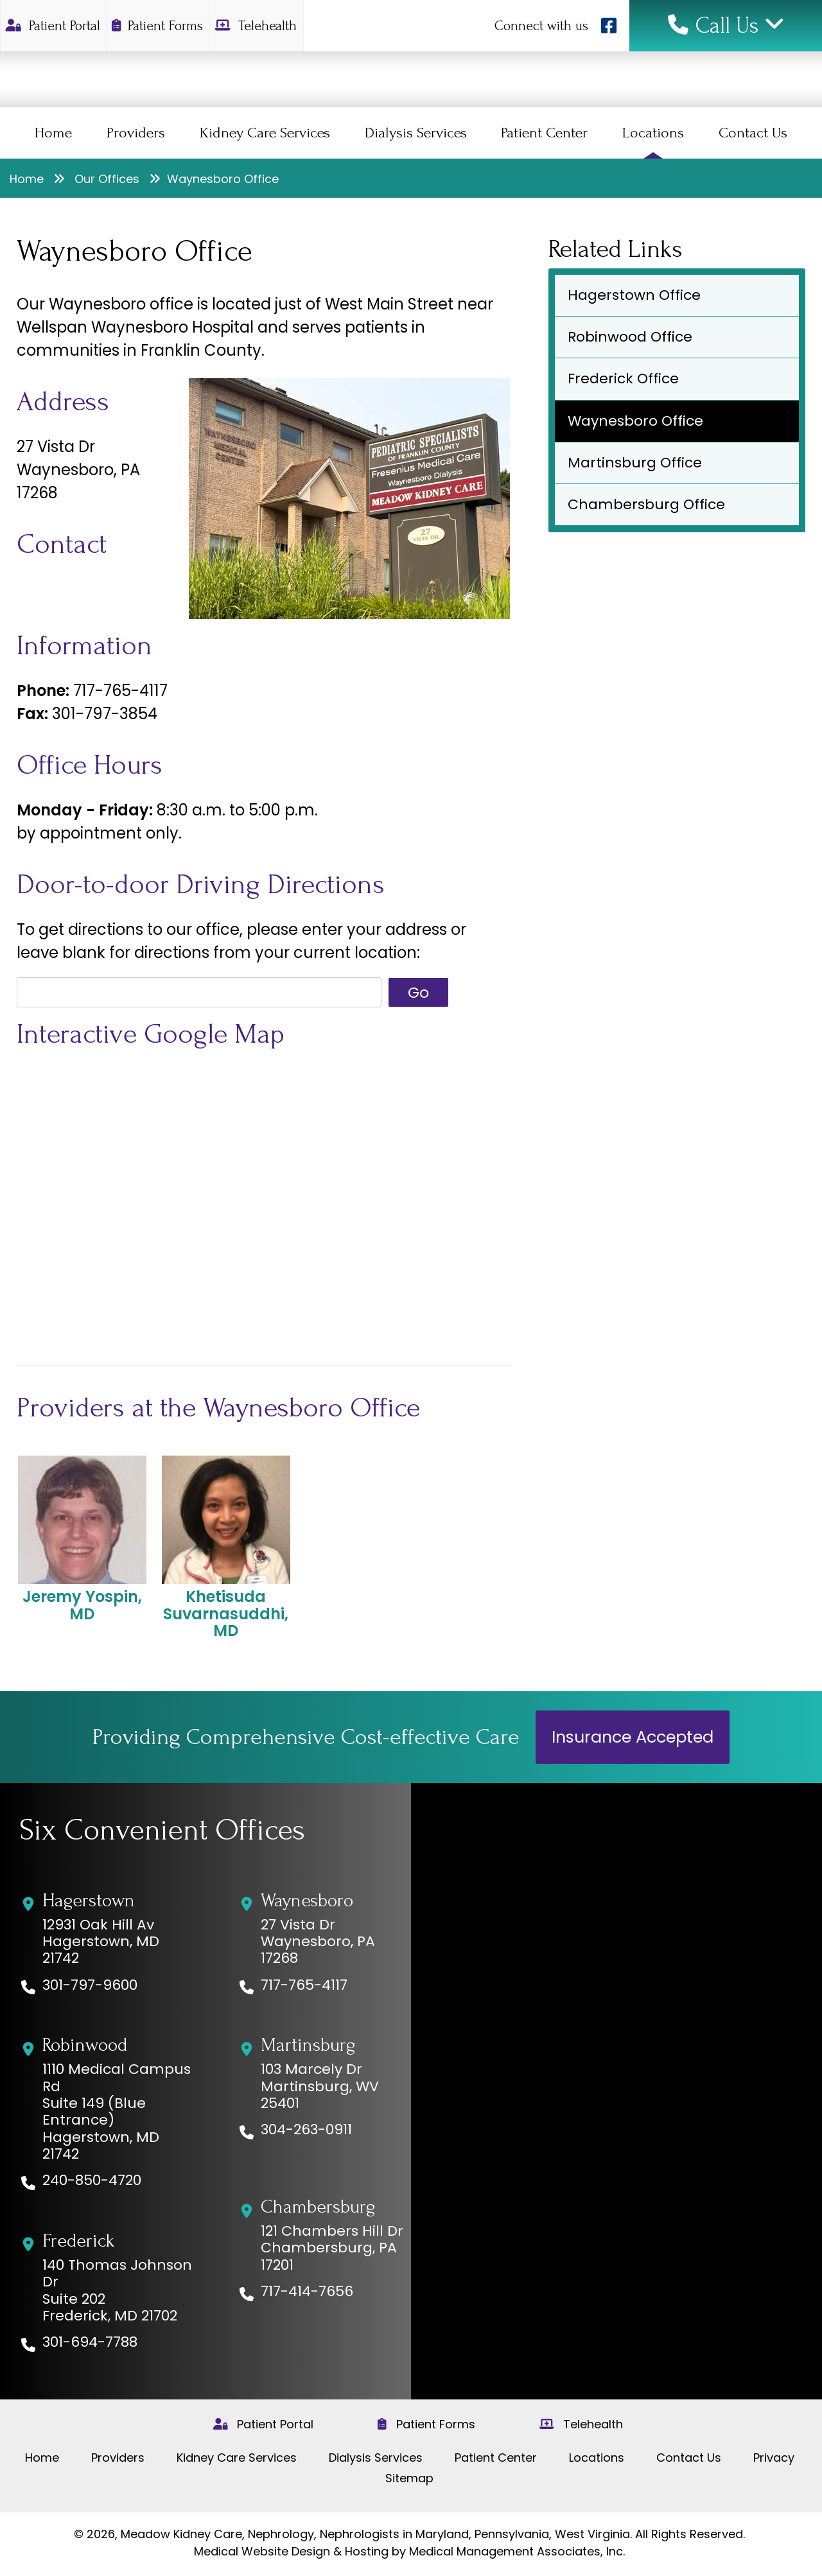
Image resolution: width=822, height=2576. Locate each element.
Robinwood (84, 2045)
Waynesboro (307, 1900)
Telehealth (256, 25)
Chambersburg (318, 2206)
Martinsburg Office (635, 463)
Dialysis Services (416, 132)
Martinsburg (308, 2045)
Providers (136, 132)
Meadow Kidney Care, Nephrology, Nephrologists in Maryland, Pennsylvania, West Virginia (375, 2534)
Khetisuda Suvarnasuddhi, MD (226, 1547)
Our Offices (106, 179)
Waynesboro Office (635, 421)
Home (53, 132)
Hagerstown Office (634, 295)
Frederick (78, 2240)
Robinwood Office (630, 337)
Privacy (773, 2458)
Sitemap (409, 2478)
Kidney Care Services (265, 132)
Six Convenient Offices (162, 1830)
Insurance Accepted (632, 1736)
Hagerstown (88, 1900)
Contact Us (753, 132)
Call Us (726, 26)
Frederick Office (623, 378)
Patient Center (544, 132)
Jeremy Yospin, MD (82, 1539)
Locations (653, 132)
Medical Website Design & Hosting (291, 2551)
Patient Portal (53, 25)
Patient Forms (159, 25)
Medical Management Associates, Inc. (517, 2551)
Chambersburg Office (646, 504)
